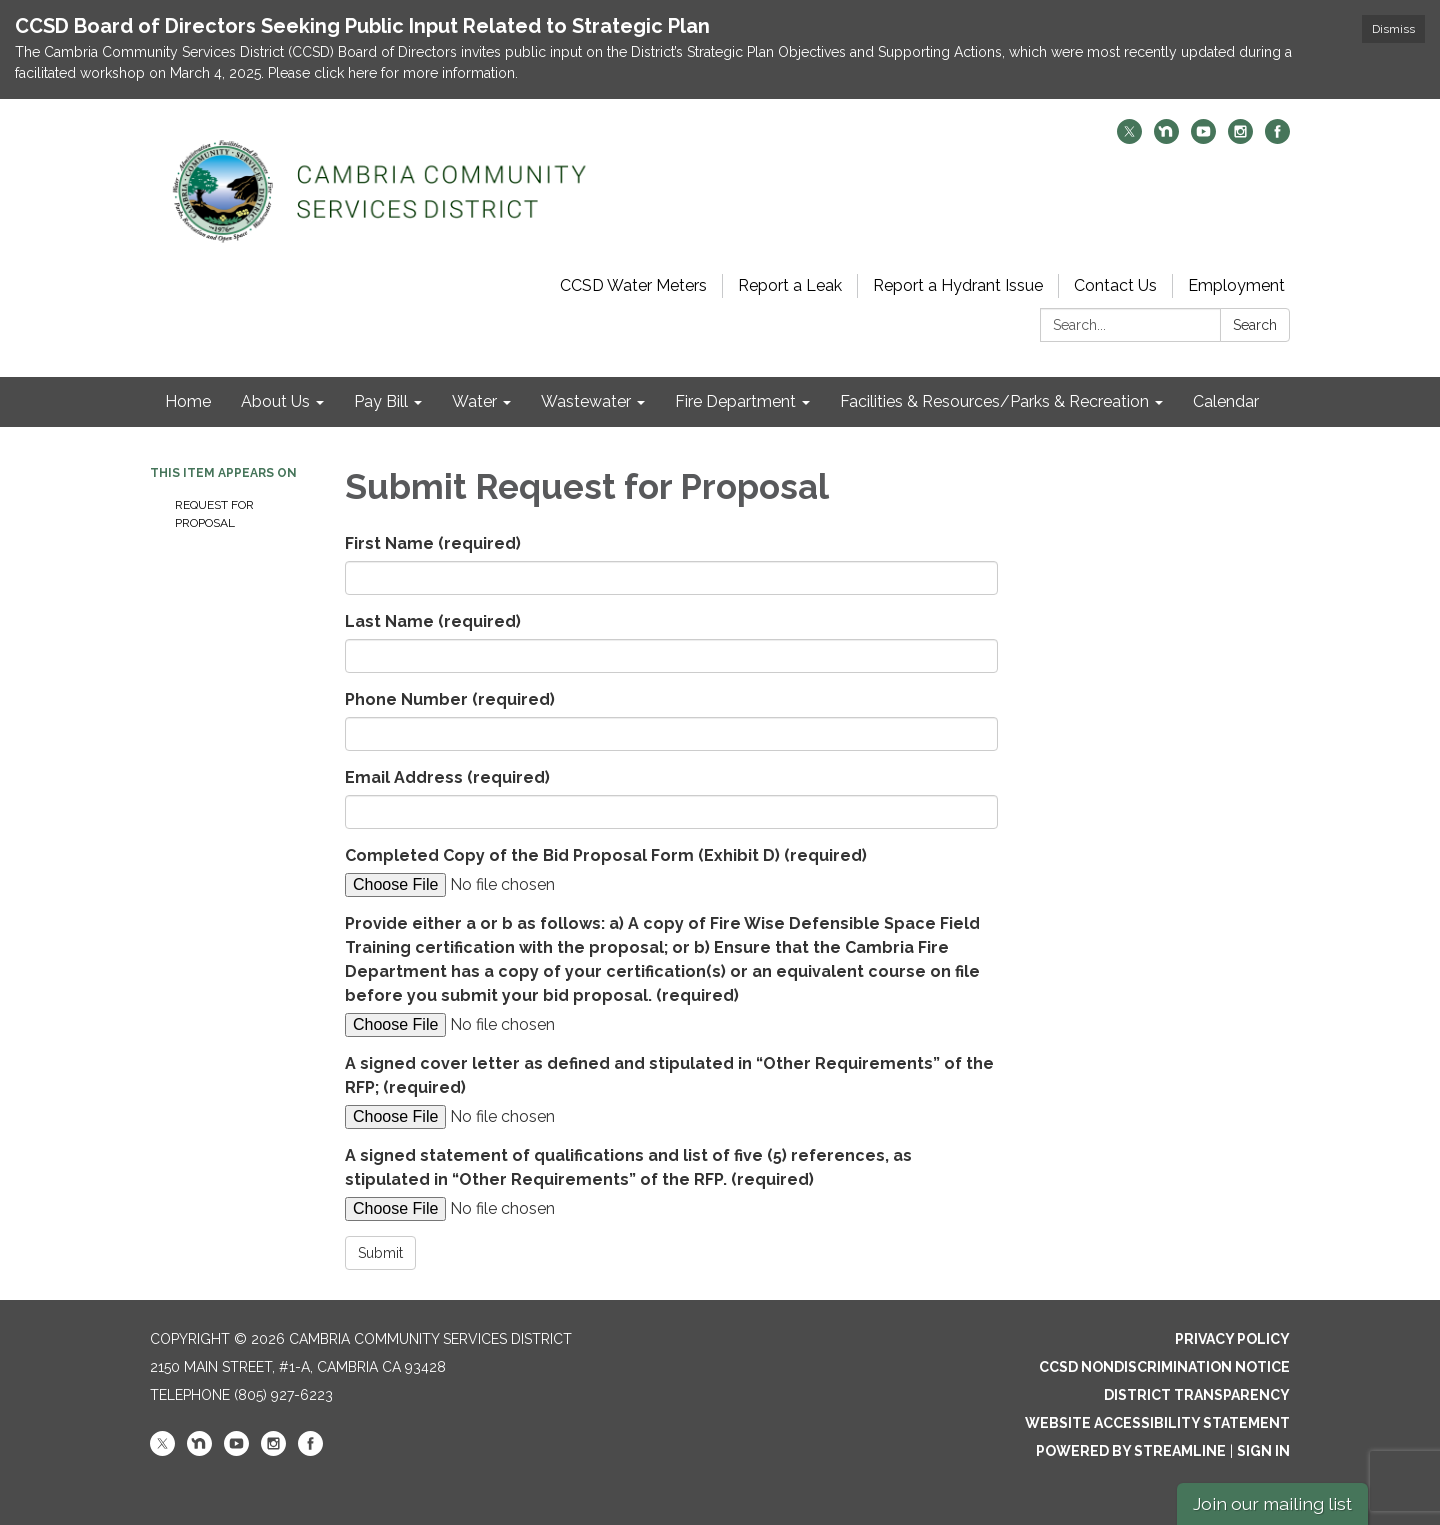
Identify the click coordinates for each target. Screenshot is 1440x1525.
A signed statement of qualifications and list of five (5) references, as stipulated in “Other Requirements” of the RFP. (628, 1167)
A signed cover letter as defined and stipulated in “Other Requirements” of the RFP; (669, 1075)
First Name (433, 543)
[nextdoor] (1166, 138)
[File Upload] (515, 885)
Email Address (447, 777)
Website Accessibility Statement (1157, 1423)
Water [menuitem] (474, 401)
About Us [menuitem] (275, 401)
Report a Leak (790, 285)
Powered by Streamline (1131, 1451)
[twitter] (1129, 138)
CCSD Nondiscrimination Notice (1164, 1367)
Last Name (433, 621)
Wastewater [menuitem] (586, 401)
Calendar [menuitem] (1226, 401)
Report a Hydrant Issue (958, 285)
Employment (1236, 285)
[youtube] (1203, 138)
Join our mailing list (1272, 1503)
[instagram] (1240, 138)
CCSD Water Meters (633, 285)
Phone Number (450, 699)
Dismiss (1393, 29)
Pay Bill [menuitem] (381, 401)
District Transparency (1197, 1395)
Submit (380, 1253)
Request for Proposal (214, 514)
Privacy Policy (1232, 1339)
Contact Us (1115, 285)
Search (1255, 325)
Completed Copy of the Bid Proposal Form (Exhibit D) (606, 855)
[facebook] (1277, 138)
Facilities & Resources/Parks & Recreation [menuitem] (994, 401)
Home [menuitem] (188, 401)
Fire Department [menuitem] (735, 401)
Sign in (1263, 1451)
